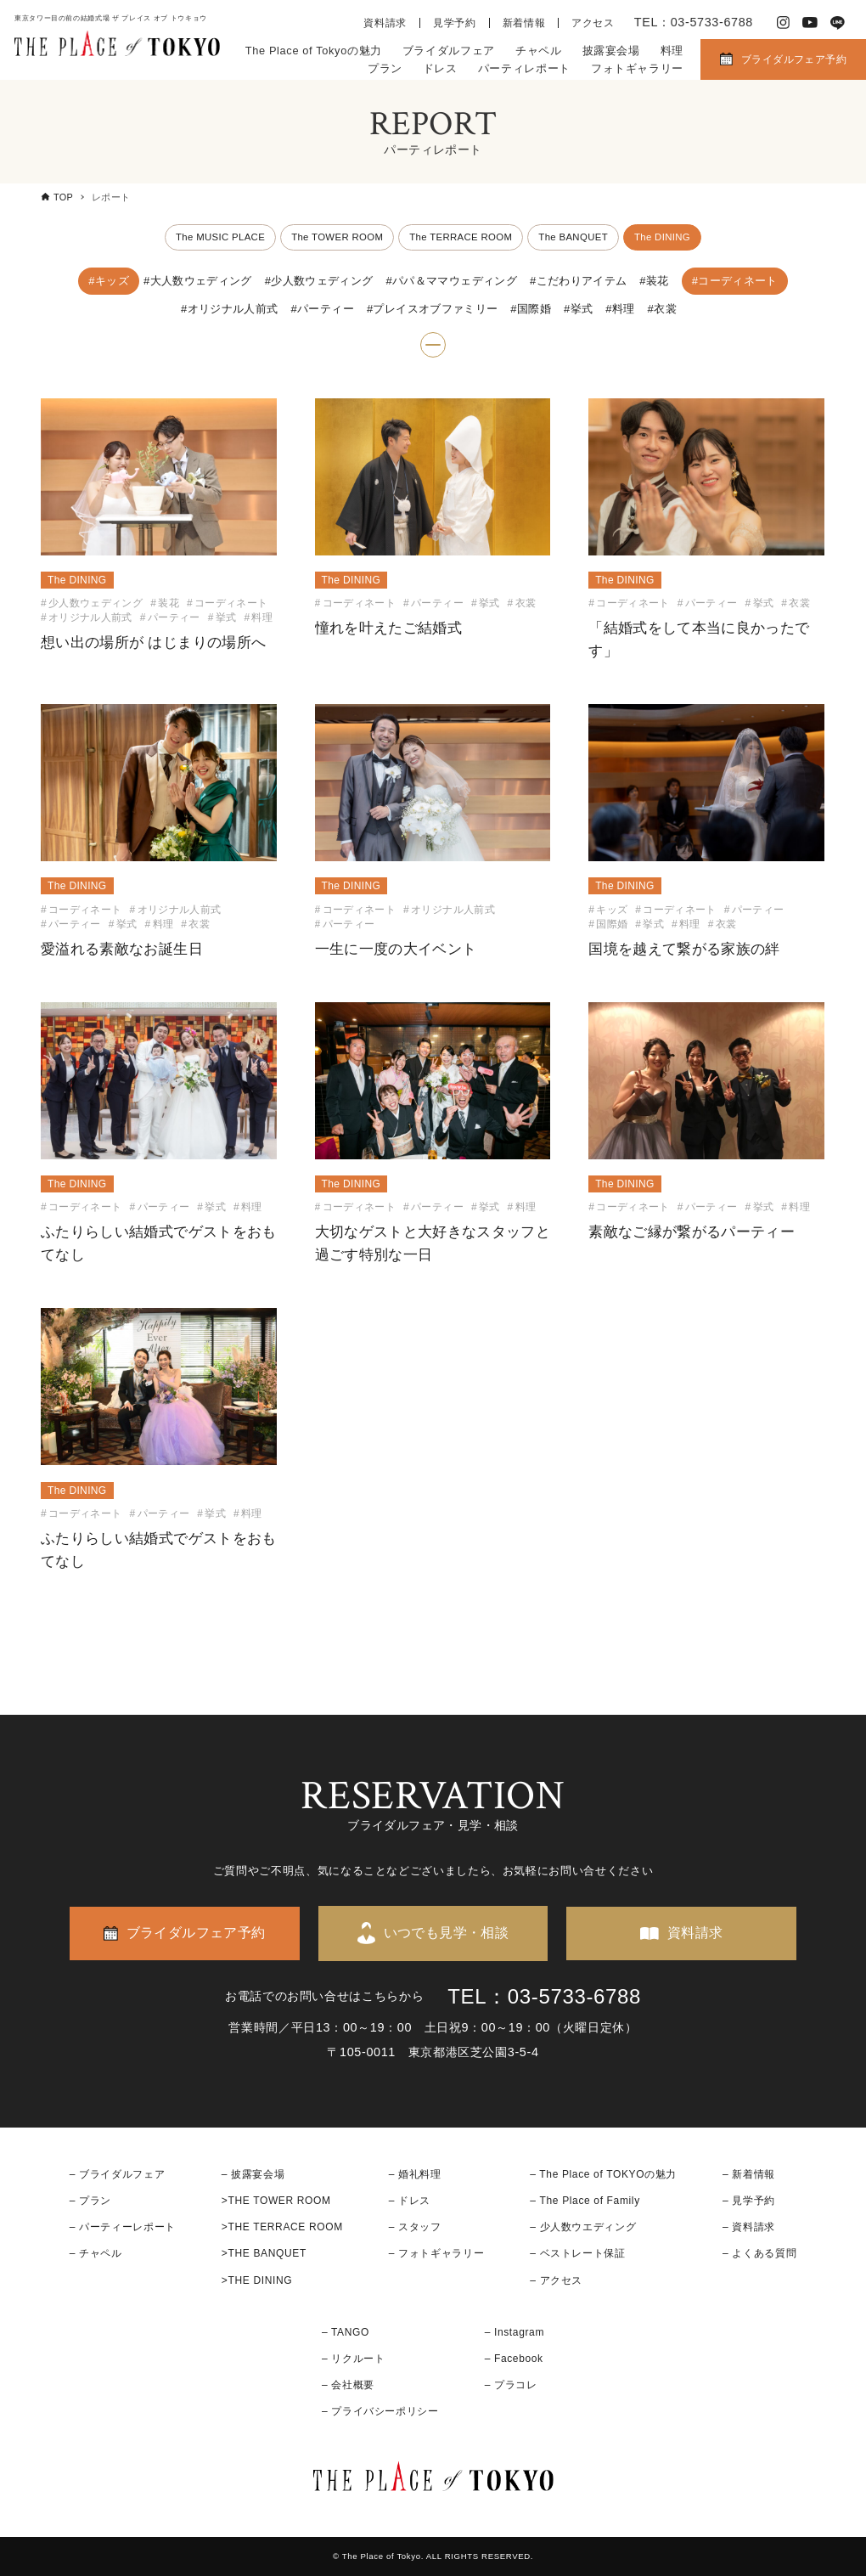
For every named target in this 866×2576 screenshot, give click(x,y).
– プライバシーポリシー (380, 2412)
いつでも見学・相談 (446, 1933)
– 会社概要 (348, 2385)
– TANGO (345, 2332)
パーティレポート (524, 68)
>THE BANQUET (264, 2254)
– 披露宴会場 (253, 2174)
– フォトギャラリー (436, 2254)
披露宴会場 (611, 50)
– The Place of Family (585, 2201)
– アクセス (556, 2280)
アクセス (593, 23)
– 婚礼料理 (415, 2174)
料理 (672, 50)
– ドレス (409, 2201)
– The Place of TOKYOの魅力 (603, 2174)
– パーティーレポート (123, 2228)
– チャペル (96, 2254)
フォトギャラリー (637, 68)
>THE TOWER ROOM (276, 2201)
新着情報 (524, 23)
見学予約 (454, 23)
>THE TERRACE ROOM (282, 2228)
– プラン (90, 2201)
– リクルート (353, 2359)
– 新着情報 (749, 2174)
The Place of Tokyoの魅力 (313, 50)
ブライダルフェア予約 (793, 59)
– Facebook (514, 2359)
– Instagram (514, 2332)
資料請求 (385, 23)
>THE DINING (257, 2280)
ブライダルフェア (448, 50)
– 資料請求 (749, 2228)
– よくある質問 (759, 2254)
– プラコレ (511, 2385)
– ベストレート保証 (577, 2254)
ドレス (440, 68)
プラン (385, 68)
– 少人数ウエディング (583, 2228)
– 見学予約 (749, 2201)
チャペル (538, 50)
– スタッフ (415, 2228)
